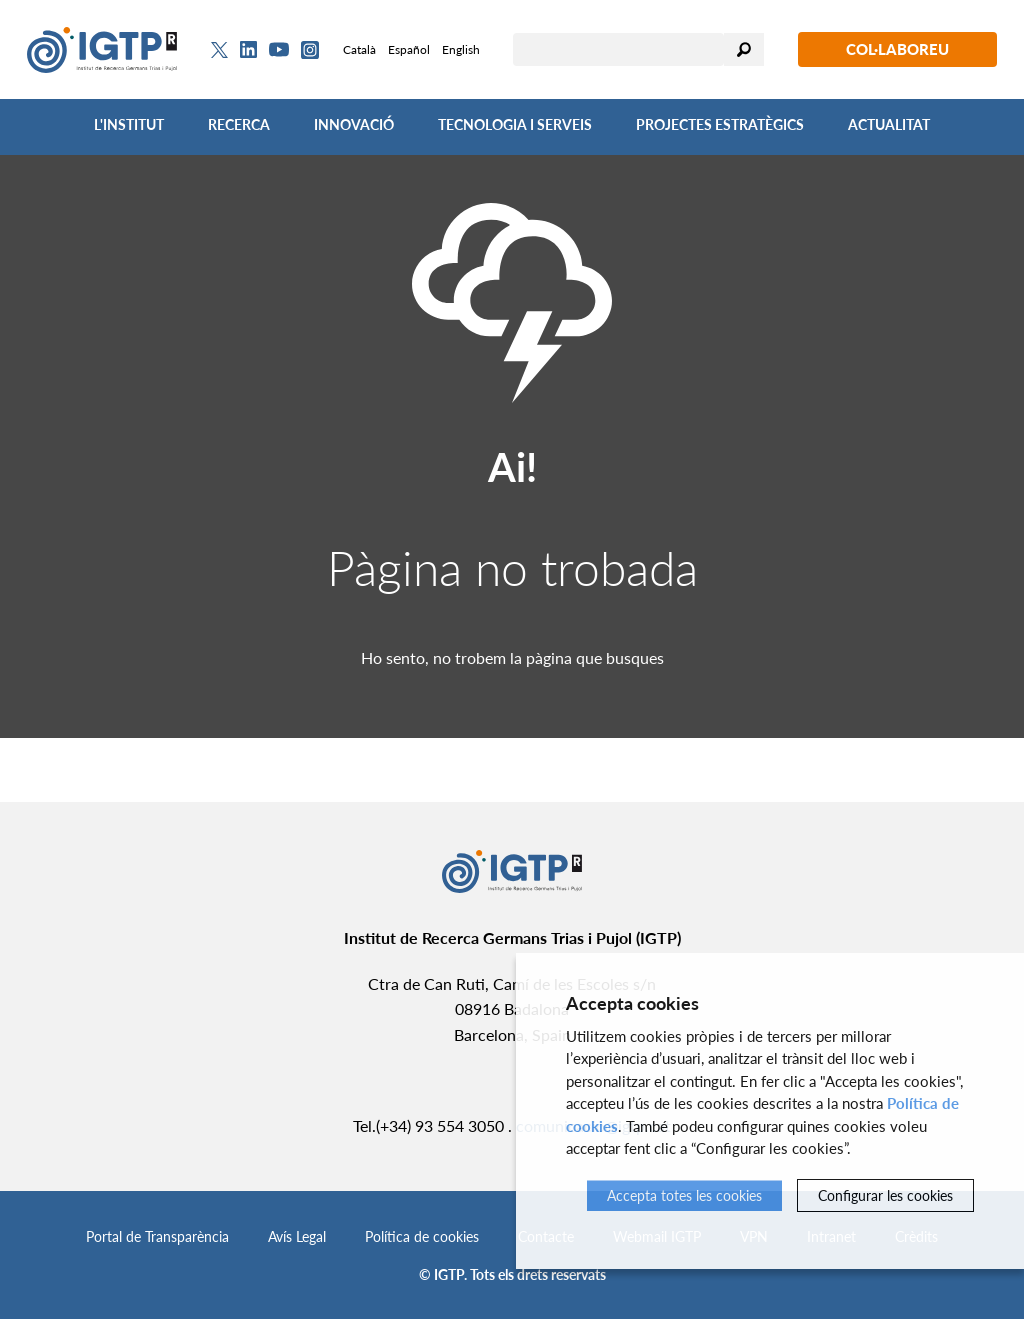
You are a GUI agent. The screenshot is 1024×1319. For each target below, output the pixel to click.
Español (409, 49)
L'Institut (129, 124)
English (461, 49)
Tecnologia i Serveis (515, 124)
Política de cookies (422, 1236)
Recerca (239, 124)
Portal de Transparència (157, 1236)
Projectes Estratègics (720, 124)
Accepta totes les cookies (684, 1195)
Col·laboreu (897, 49)
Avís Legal (297, 1236)
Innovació (354, 124)
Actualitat (889, 124)
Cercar (744, 49)
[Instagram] (310, 50)
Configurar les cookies (885, 1195)
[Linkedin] (248, 50)
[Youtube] (279, 49)
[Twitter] (219, 50)
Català (359, 49)
